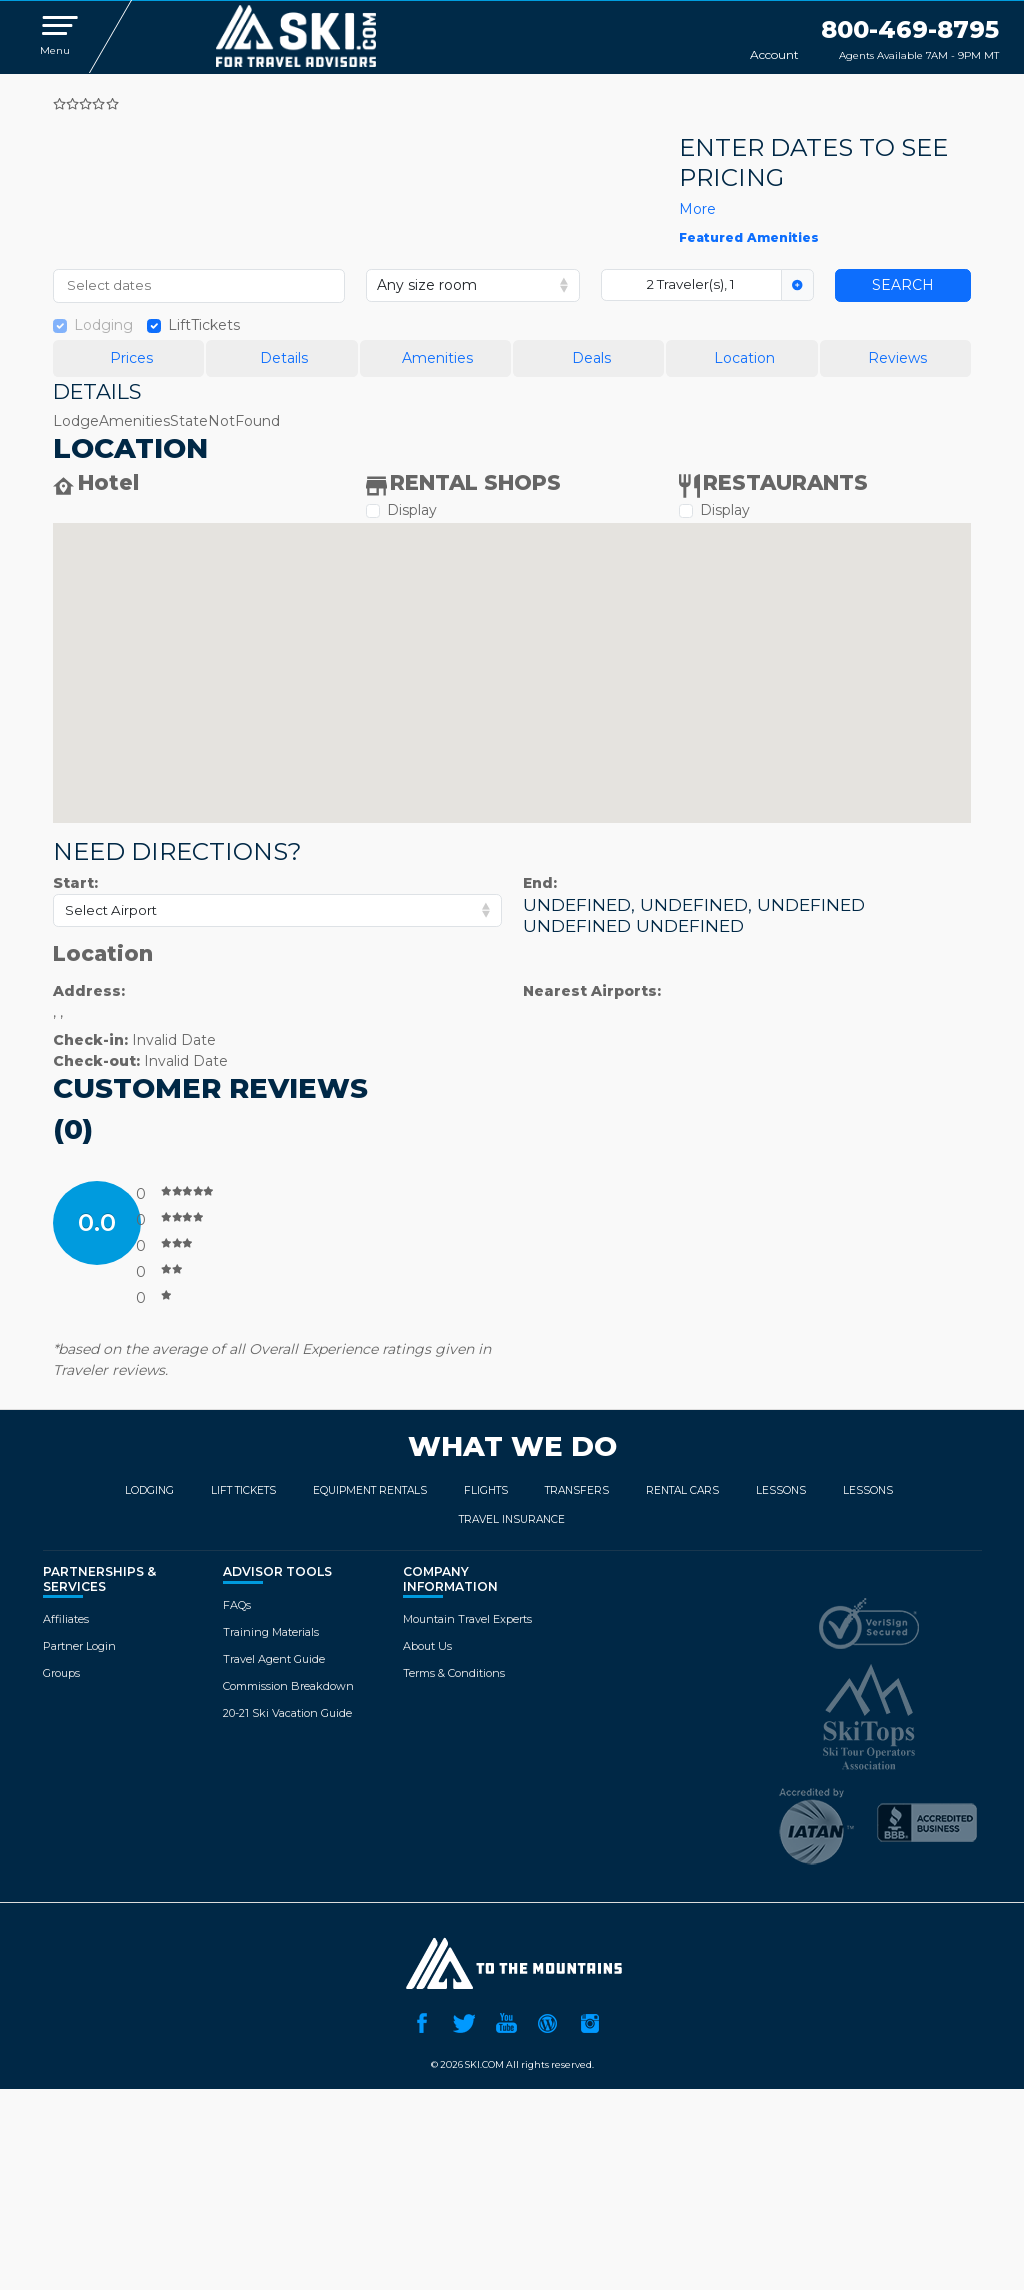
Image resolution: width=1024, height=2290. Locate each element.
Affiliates (66, 1619)
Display (412, 510)
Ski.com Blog (548, 2021)
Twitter (464, 2021)
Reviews (897, 358)
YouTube (506, 2021)
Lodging (103, 325)
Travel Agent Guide (274, 1659)
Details (284, 358)
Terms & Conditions (454, 1673)
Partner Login (79, 1646)
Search (903, 285)
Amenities (437, 358)
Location (744, 358)
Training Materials (271, 1632)
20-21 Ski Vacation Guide (287, 1713)
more (697, 209)
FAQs (237, 1605)
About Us (427, 1646)
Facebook (422, 2021)
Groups (61, 1673)
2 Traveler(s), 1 (691, 284)
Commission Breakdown (288, 1686)
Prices (131, 358)
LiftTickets (204, 325)
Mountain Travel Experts (467, 1619)
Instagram (590, 2021)
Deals (591, 358)
